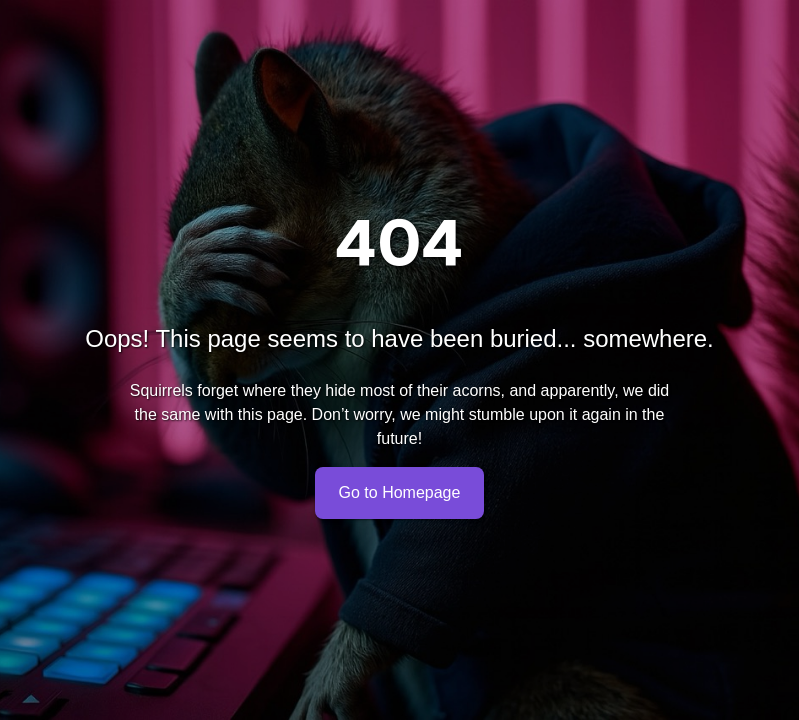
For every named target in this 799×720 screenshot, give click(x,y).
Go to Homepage (400, 493)
